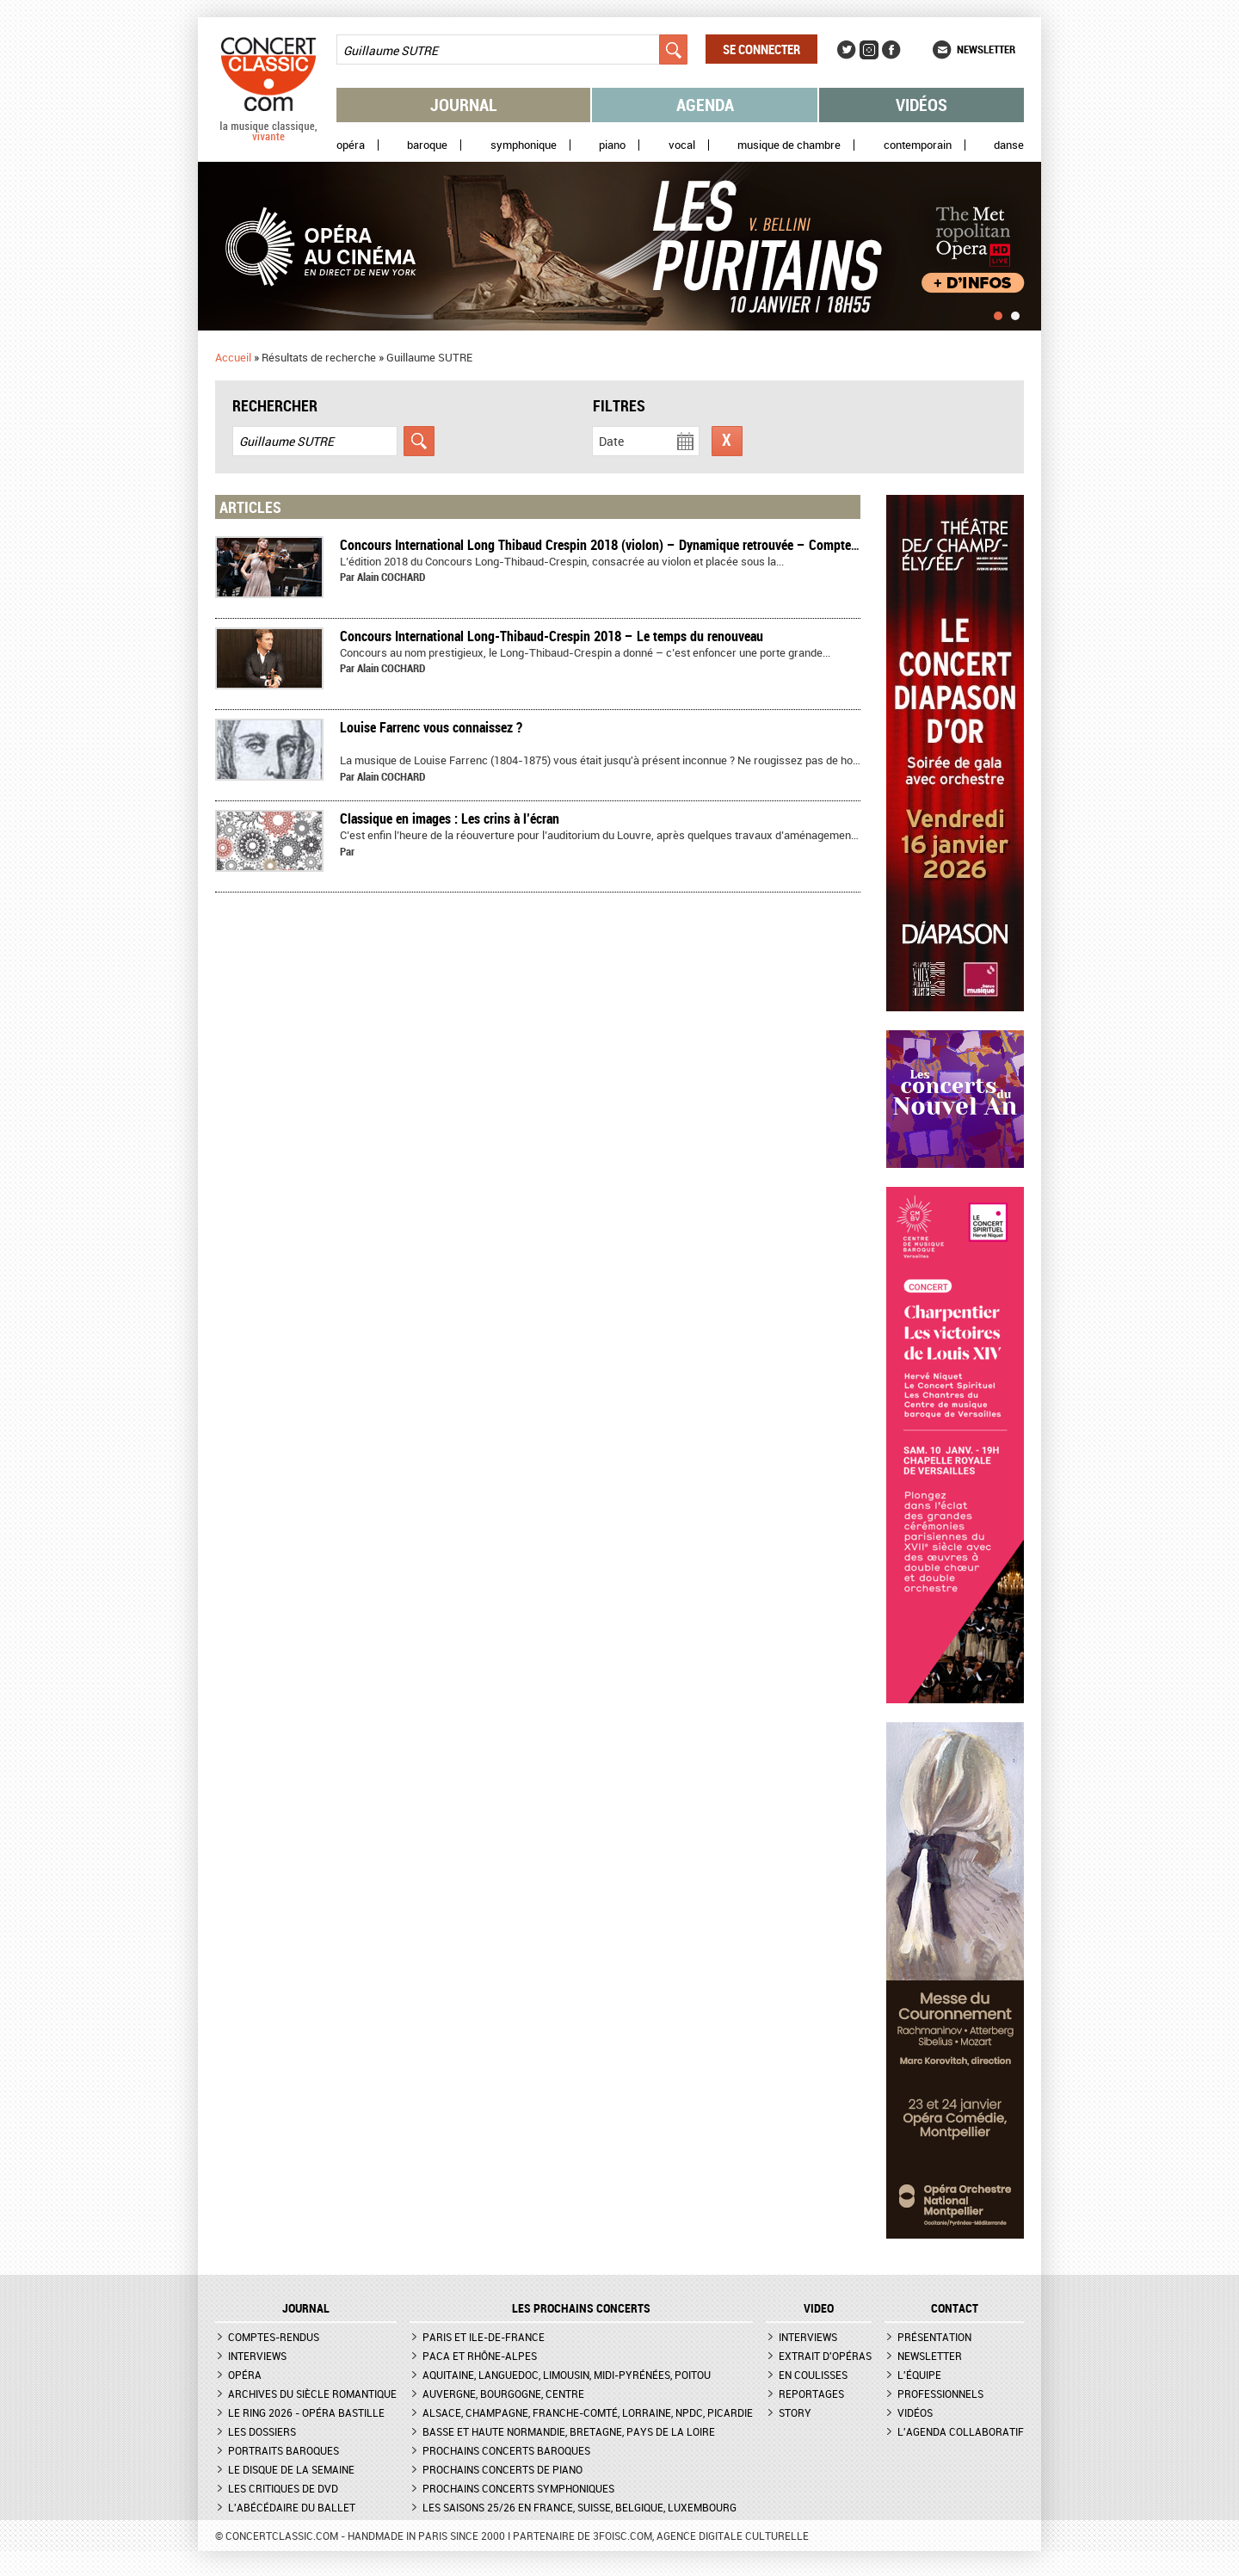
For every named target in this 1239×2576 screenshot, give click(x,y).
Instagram (869, 49)
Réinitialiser (727, 441)
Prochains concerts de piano (502, 2469)
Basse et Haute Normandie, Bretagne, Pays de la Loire (568, 2431)
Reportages (811, 2393)
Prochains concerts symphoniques (518, 2488)
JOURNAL (306, 2308)
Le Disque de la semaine (291, 2469)
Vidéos (921, 104)
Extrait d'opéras (825, 2356)
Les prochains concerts (581, 2308)
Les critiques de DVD (283, 2488)
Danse (1009, 145)
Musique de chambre (789, 145)
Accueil (233, 357)
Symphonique (523, 145)
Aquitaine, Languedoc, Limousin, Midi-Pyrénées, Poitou (566, 2374)
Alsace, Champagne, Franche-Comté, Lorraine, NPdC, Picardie (587, 2412)
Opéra (350, 145)
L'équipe (919, 2374)
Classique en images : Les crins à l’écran (449, 818)
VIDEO (819, 2308)
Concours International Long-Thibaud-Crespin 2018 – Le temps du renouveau (551, 636)
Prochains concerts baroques (506, 2450)
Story (795, 2412)
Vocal (682, 145)
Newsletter (986, 49)
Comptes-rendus (273, 2337)
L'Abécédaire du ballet (291, 2507)
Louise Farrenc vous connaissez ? (431, 727)
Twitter (846, 49)
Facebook (891, 49)
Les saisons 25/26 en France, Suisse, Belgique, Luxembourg (579, 2507)
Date (611, 441)
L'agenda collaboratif (960, 2431)
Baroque (427, 145)
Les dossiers (262, 2431)
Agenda (705, 104)
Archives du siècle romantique (312, 2393)
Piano (612, 145)
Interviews (257, 2356)
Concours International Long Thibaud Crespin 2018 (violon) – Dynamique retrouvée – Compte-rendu (613, 544)
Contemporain (918, 145)
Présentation (934, 2337)
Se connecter (761, 49)
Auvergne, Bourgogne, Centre (503, 2393)
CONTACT (954, 2308)
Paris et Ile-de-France (483, 2337)
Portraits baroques (283, 2450)
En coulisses (813, 2374)
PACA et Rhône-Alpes (479, 2356)
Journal (463, 104)
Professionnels (940, 2393)
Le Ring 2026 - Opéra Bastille (306, 2412)
